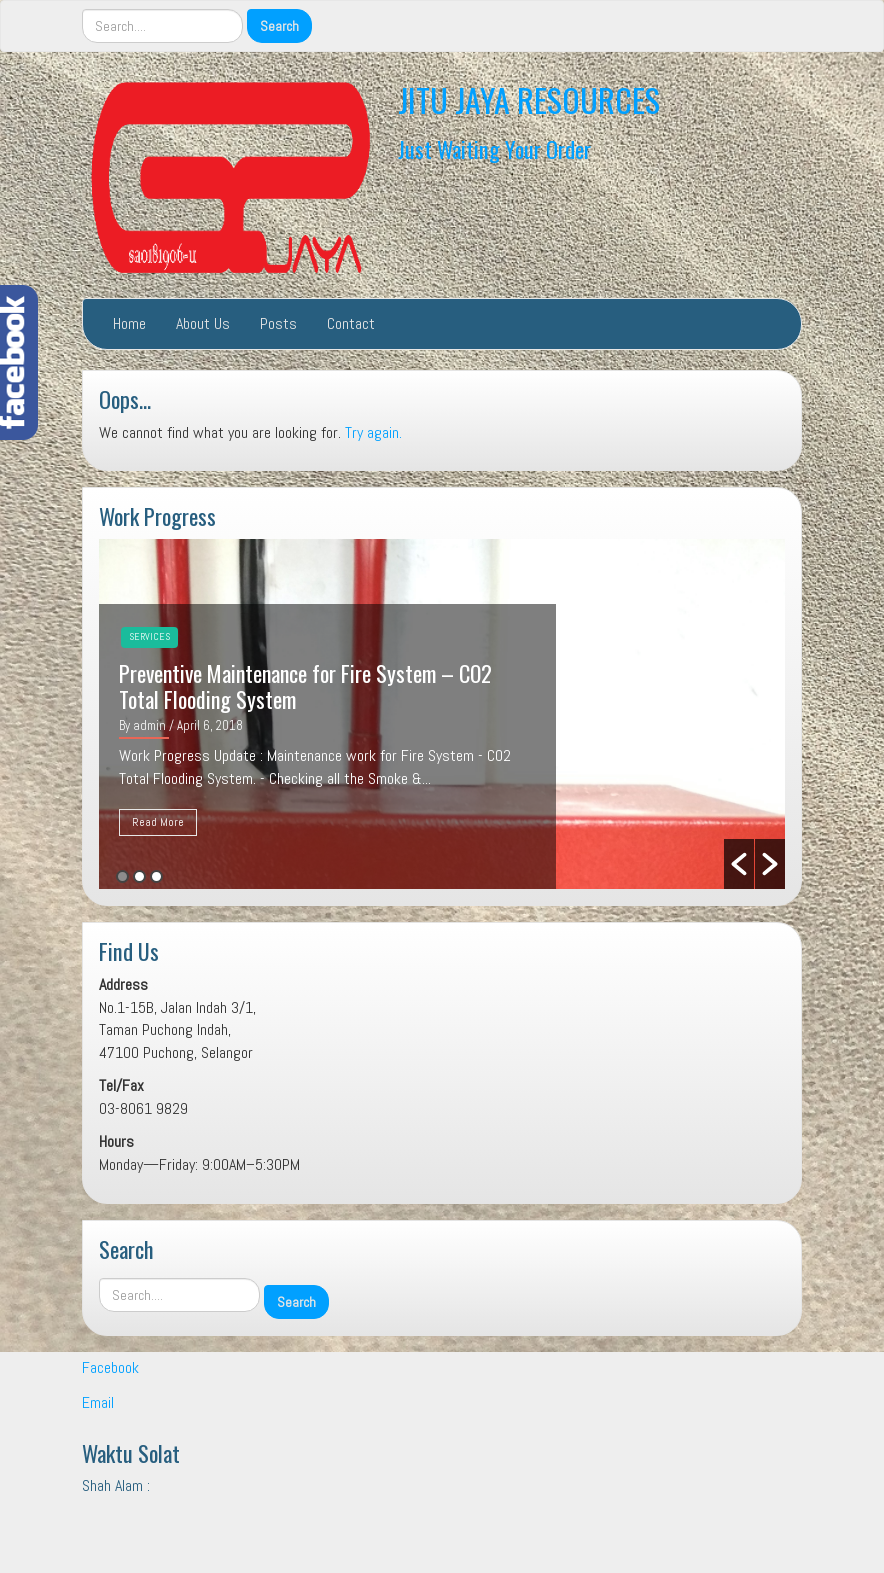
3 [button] (156, 876)
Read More (158, 822)
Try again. (373, 432)
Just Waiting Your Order (494, 148)
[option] (442, 714)
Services (149, 636)
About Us (203, 323)
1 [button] (122, 876)
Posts (278, 323)
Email (98, 1402)
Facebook (110, 1367)
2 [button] (139, 876)
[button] (739, 864)
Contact (351, 323)
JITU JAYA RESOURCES (529, 99)
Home (129, 323)
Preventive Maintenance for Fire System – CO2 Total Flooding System (305, 686)
